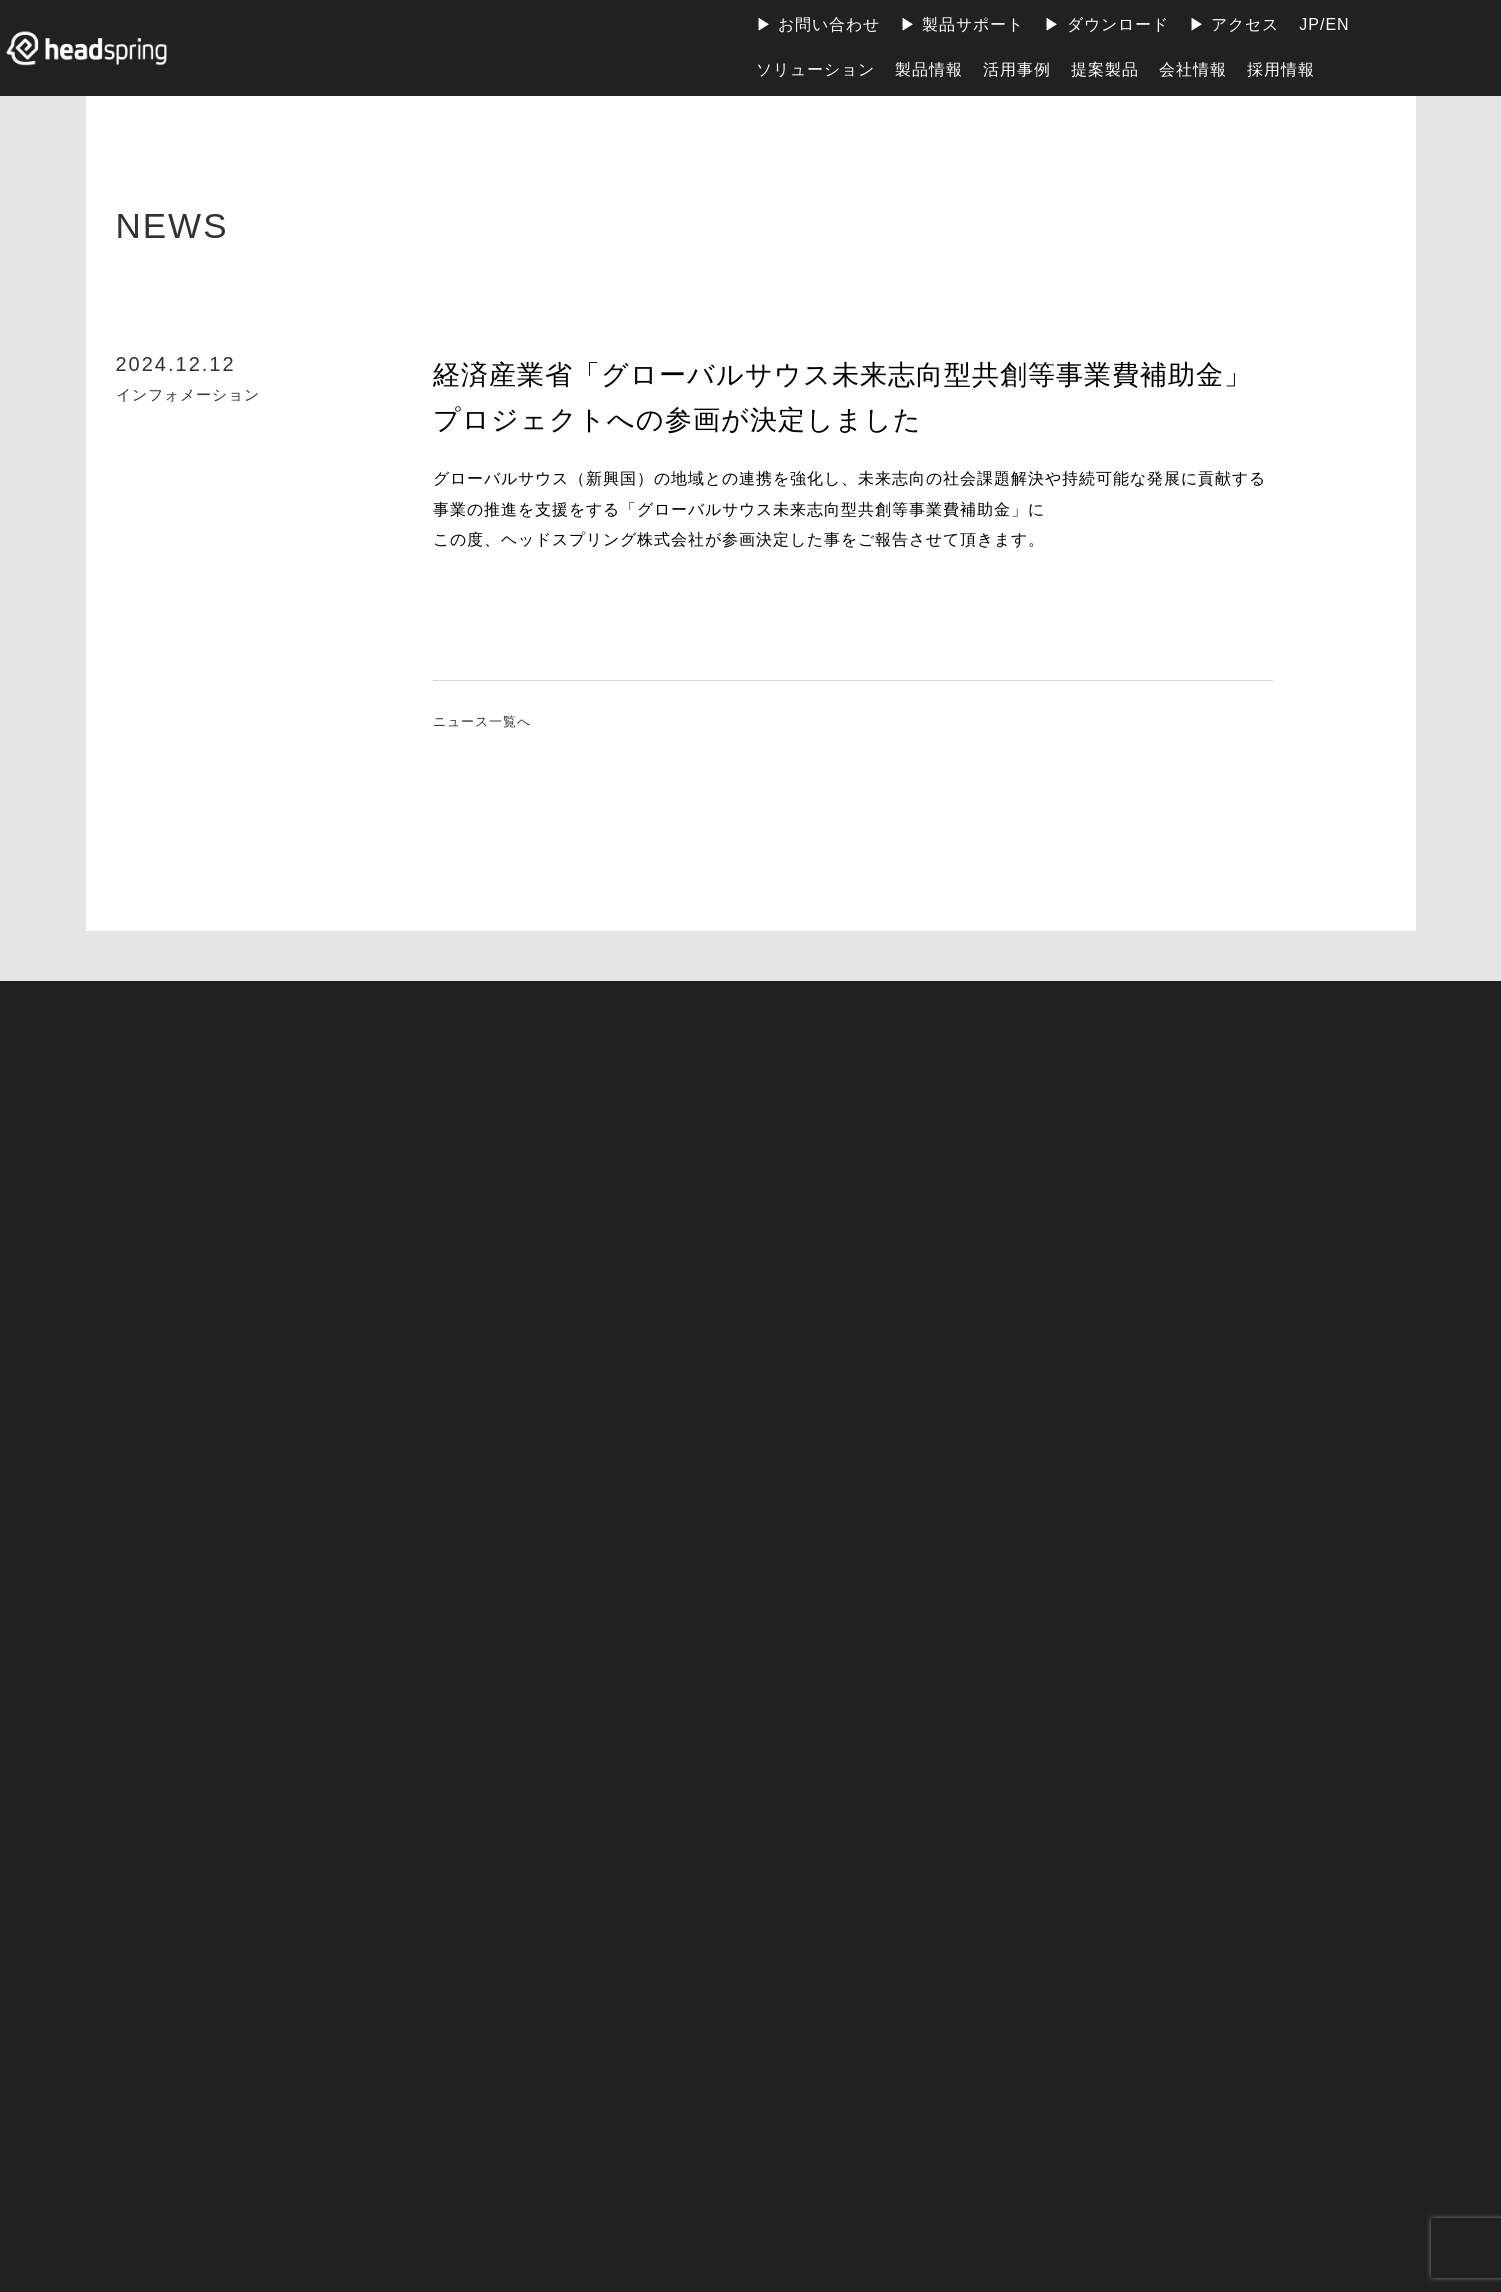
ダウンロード (1118, 24)
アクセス (1245, 24)
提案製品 (1105, 69)
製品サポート (973, 24)
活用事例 (1017, 69)
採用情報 (1281, 69)
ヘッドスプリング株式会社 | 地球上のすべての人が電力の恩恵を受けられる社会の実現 (105, 48)
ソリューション (815, 69)
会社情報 (1193, 69)
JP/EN (1324, 24)
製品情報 (929, 69)
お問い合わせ (829, 24)
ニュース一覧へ (492, 722)
